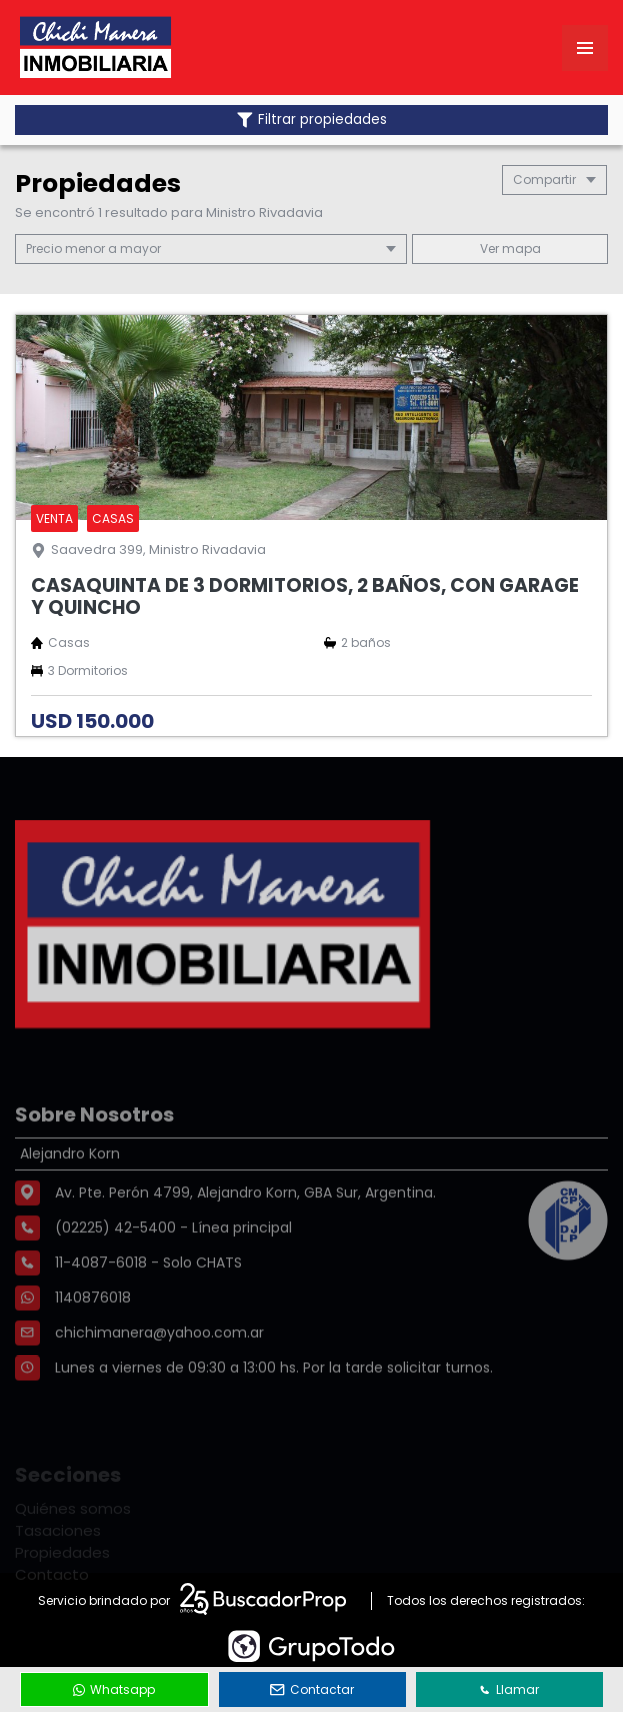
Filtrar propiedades (312, 119)
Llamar (509, 1689)
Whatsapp (114, 1689)
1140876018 (93, 1350)
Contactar (312, 1689)
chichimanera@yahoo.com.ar (159, 1385)
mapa (510, 248)
